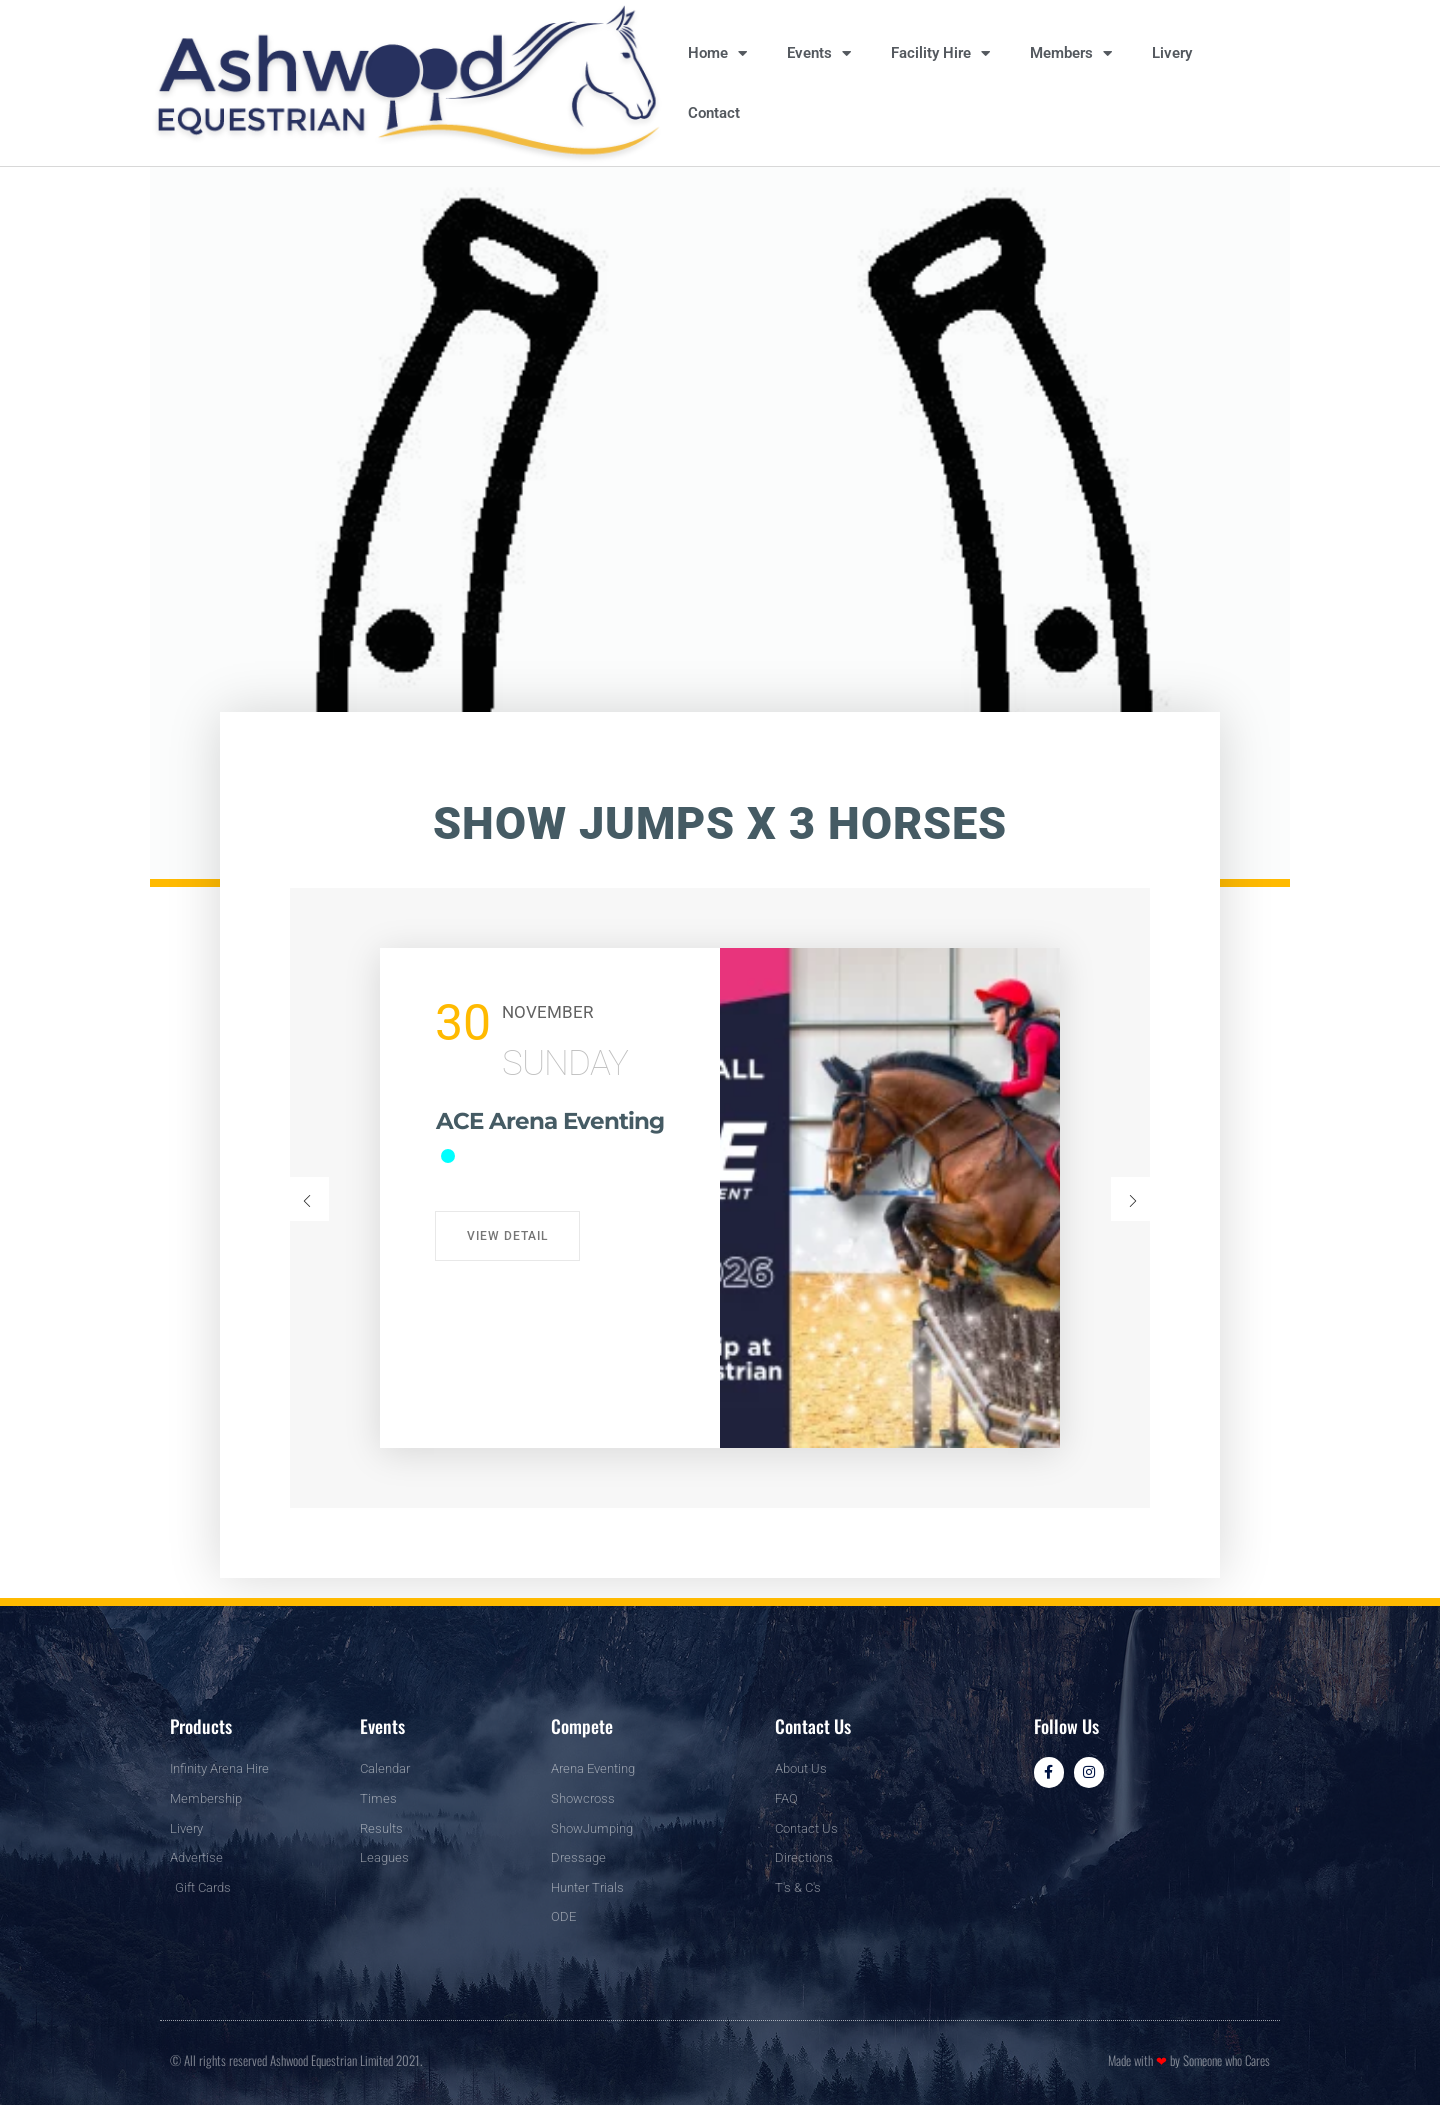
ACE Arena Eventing (512, 1136)
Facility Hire (940, 53)
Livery (1172, 53)
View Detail (507, 1236)
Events (819, 53)
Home (717, 53)
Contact (714, 113)
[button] (307, 1199)
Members (1071, 53)
